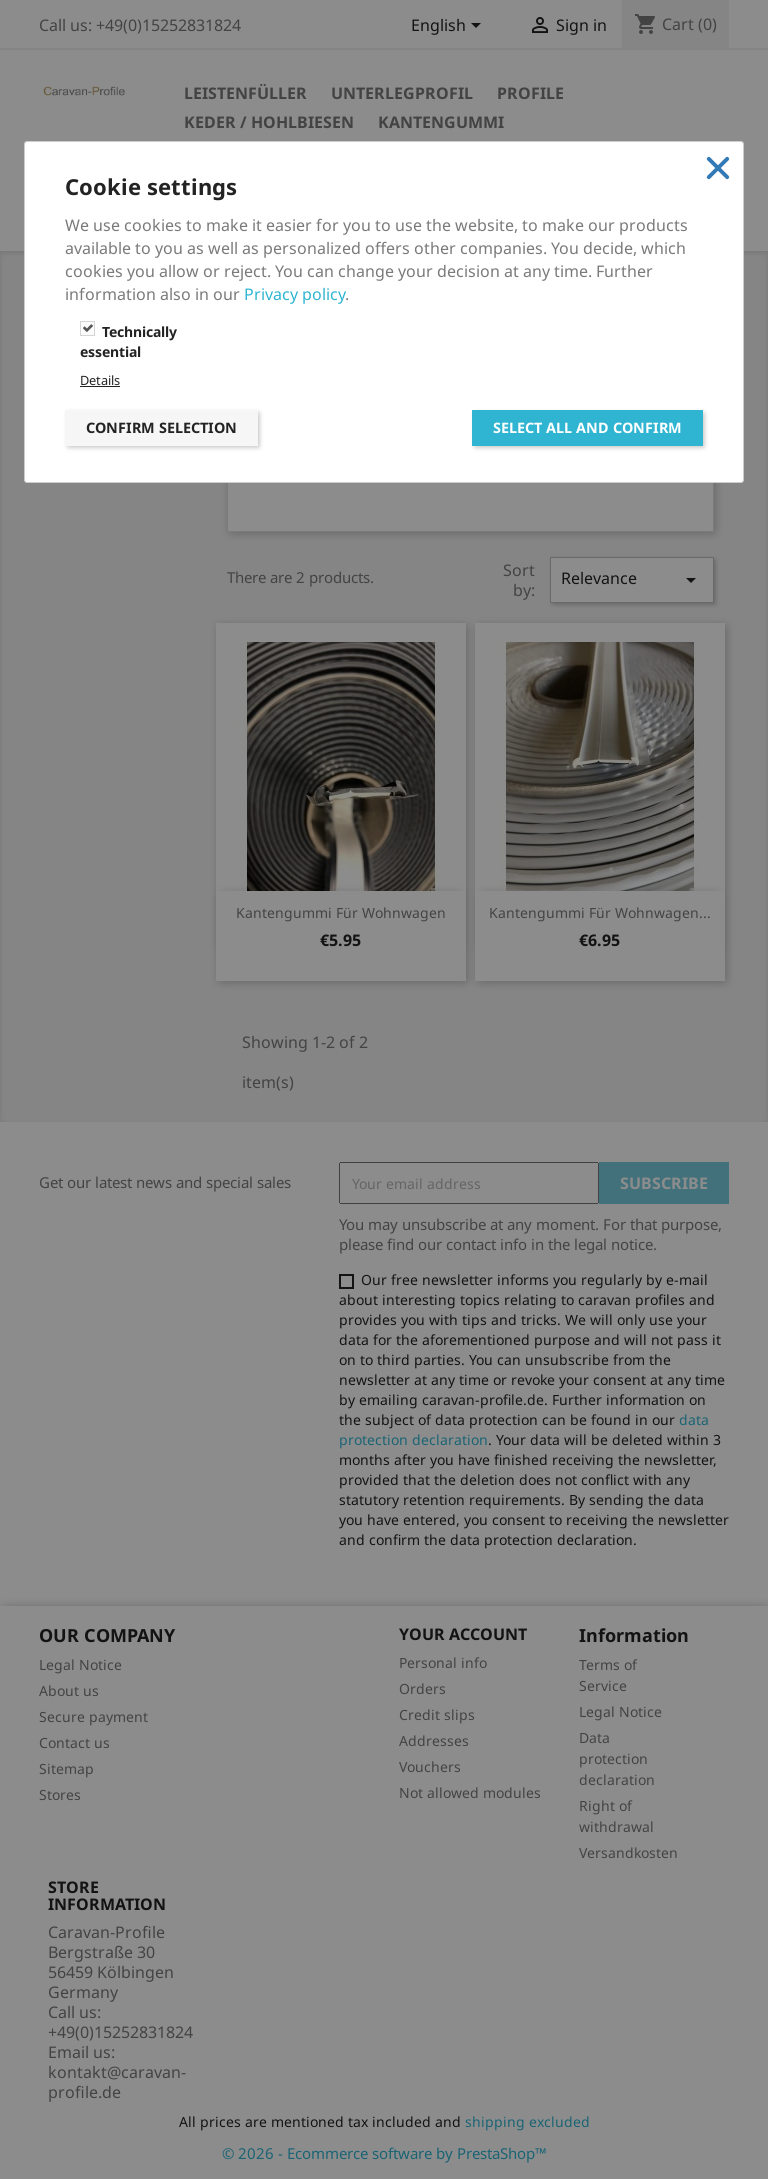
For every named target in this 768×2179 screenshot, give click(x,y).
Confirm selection (161, 427)
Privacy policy (294, 294)
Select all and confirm (587, 427)
